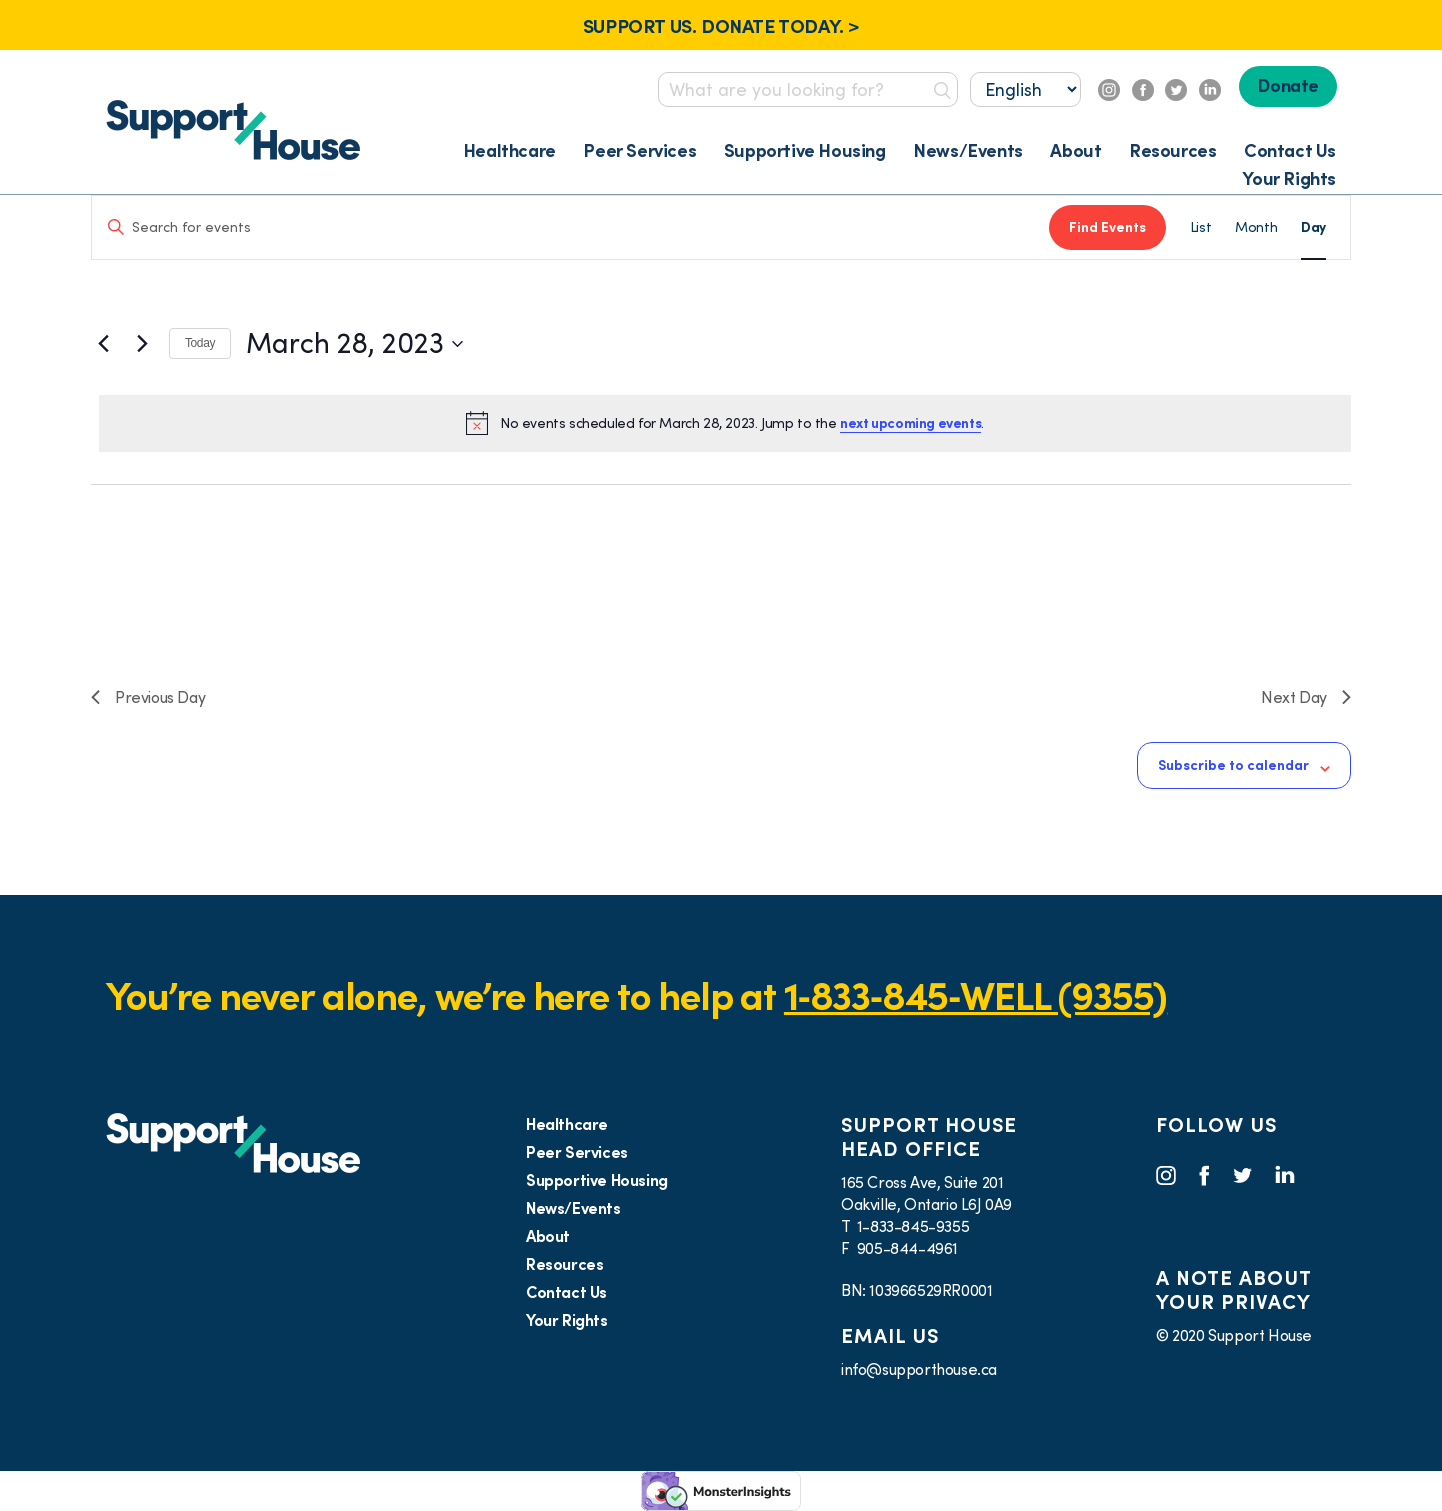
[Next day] (142, 344)
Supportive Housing (805, 150)
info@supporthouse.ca (919, 1369)
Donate (1288, 85)
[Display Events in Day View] (1313, 227)
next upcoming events (910, 423)
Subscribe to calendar (1233, 765)
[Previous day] (103, 344)
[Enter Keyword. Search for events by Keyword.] (570, 227)
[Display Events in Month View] (1256, 227)
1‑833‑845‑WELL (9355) (975, 995)
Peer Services (639, 150)
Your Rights (1289, 178)
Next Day (1306, 697)
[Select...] (1025, 89)
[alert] (725, 423)
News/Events (968, 150)
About (1075, 150)
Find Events (1107, 227)
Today (200, 343)
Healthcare (509, 150)
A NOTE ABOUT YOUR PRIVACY (1233, 1290)
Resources (1172, 150)
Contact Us (1290, 150)
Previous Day (148, 697)
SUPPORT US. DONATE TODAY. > (721, 26)
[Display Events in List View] (1200, 227)
